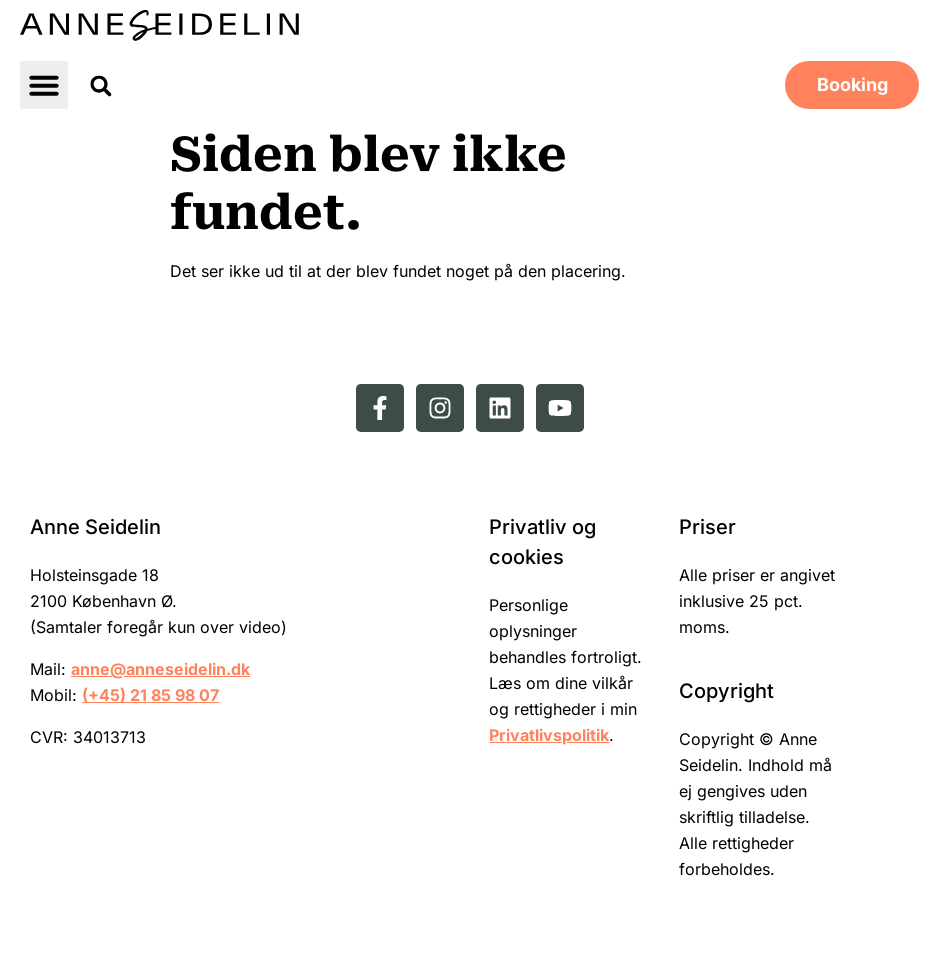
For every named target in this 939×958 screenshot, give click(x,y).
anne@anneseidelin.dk (160, 669)
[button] (44, 85)
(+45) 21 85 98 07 (150, 695)
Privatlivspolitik (549, 735)
